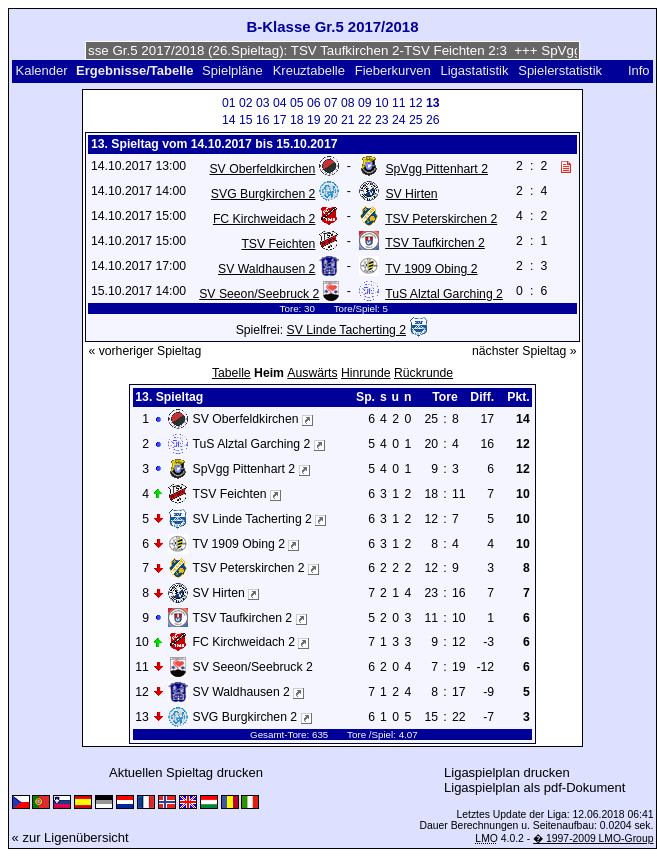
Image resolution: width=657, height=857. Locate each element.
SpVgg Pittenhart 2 (436, 169)
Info (639, 70)
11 (399, 103)
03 (263, 103)
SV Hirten (411, 194)
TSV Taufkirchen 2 (435, 243)
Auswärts (312, 373)
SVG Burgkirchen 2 (263, 194)
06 (314, 103)
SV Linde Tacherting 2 (346, 330)
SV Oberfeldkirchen (262, 169)
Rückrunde (423, 373)
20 (331, 120)
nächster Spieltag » (524, 351)
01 (229, 103)
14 (229, 120)
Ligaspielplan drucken (507, 772)
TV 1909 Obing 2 (431, 269)
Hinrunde (366, 373)
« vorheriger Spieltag (144, 351)
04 (280, 103)
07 (331, 103)
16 (263, 120)
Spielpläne (232, 70)
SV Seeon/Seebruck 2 (259, 294)
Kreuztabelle (309, 70)
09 (365, 103)
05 (297, 103)
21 (348, 120)
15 (246, 120)
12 (416, 103)
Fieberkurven (393, 70)
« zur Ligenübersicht (70, 837)
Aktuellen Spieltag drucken (186, 772)
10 (382, 103)
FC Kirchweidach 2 (264, 219)
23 (382, 120)
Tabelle (231, 373)
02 (246, 103)
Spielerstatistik (561, 70)
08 (348, 103)
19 (314, 120)
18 (297, 120)
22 (365, 120)
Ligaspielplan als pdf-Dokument (534, 787)
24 (399, 120)
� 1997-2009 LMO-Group (593, 838)
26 (433, 120)
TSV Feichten (278, 244)
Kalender (41, 70)
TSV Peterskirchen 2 (441, 219)
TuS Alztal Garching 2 (444, 294)
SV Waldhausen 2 (266, 269)
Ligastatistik (474, 70)
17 (280, 120)
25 (416, 120)
